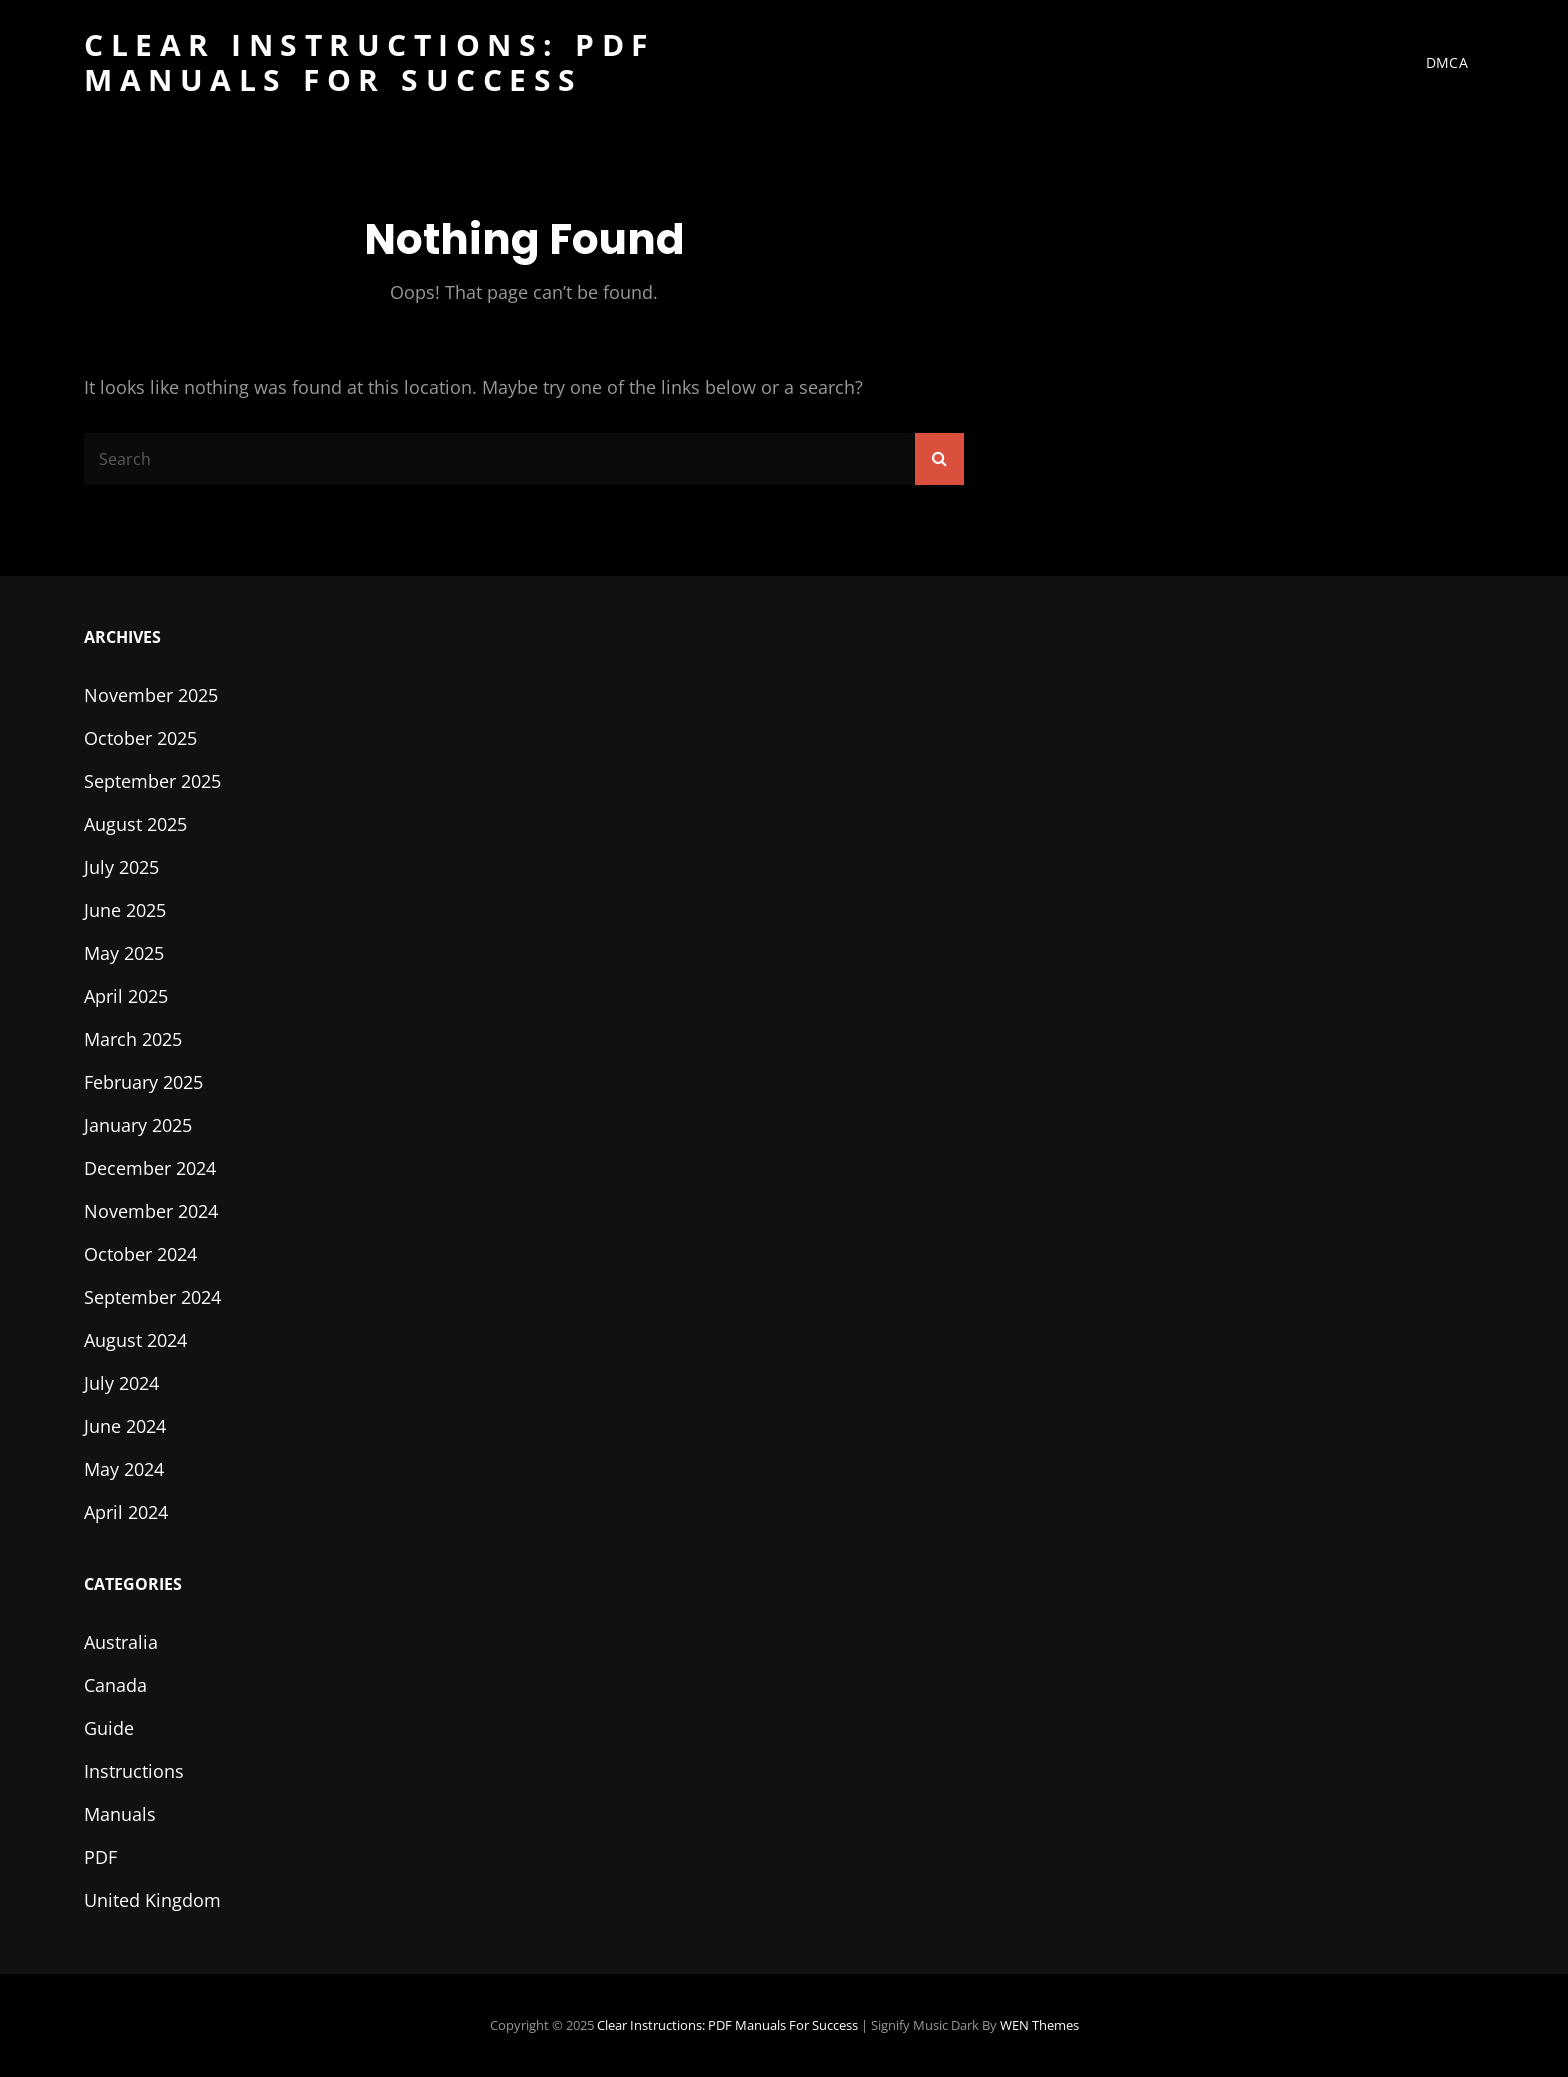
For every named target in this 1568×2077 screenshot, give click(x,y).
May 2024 (124, 1469)
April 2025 (126, 996)
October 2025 (140, 738)
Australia (121, 1642)
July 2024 (121, 1383)
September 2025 (152, 781)
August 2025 (135, 824)
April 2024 (126, 1512)
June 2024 (125, 1426)
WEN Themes (1039, 2025)
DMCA (1447, 62)
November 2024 (151, 1211)
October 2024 (140, 1254)
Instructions (134, 1771)
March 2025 (133, 1039)
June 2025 (125, 910)
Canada (115, 1685)
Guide (109, 1728)
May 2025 (124, 953)
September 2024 (152, 1297)
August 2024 (135, 1340)
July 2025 (121, 867)
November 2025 (151, 695)
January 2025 (138, 1125)
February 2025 (143, 1082)
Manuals (120, 1814)
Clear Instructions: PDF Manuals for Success (369, 62)
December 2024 (150, 1168)
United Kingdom (152, 1900)
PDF (100, 1857)
